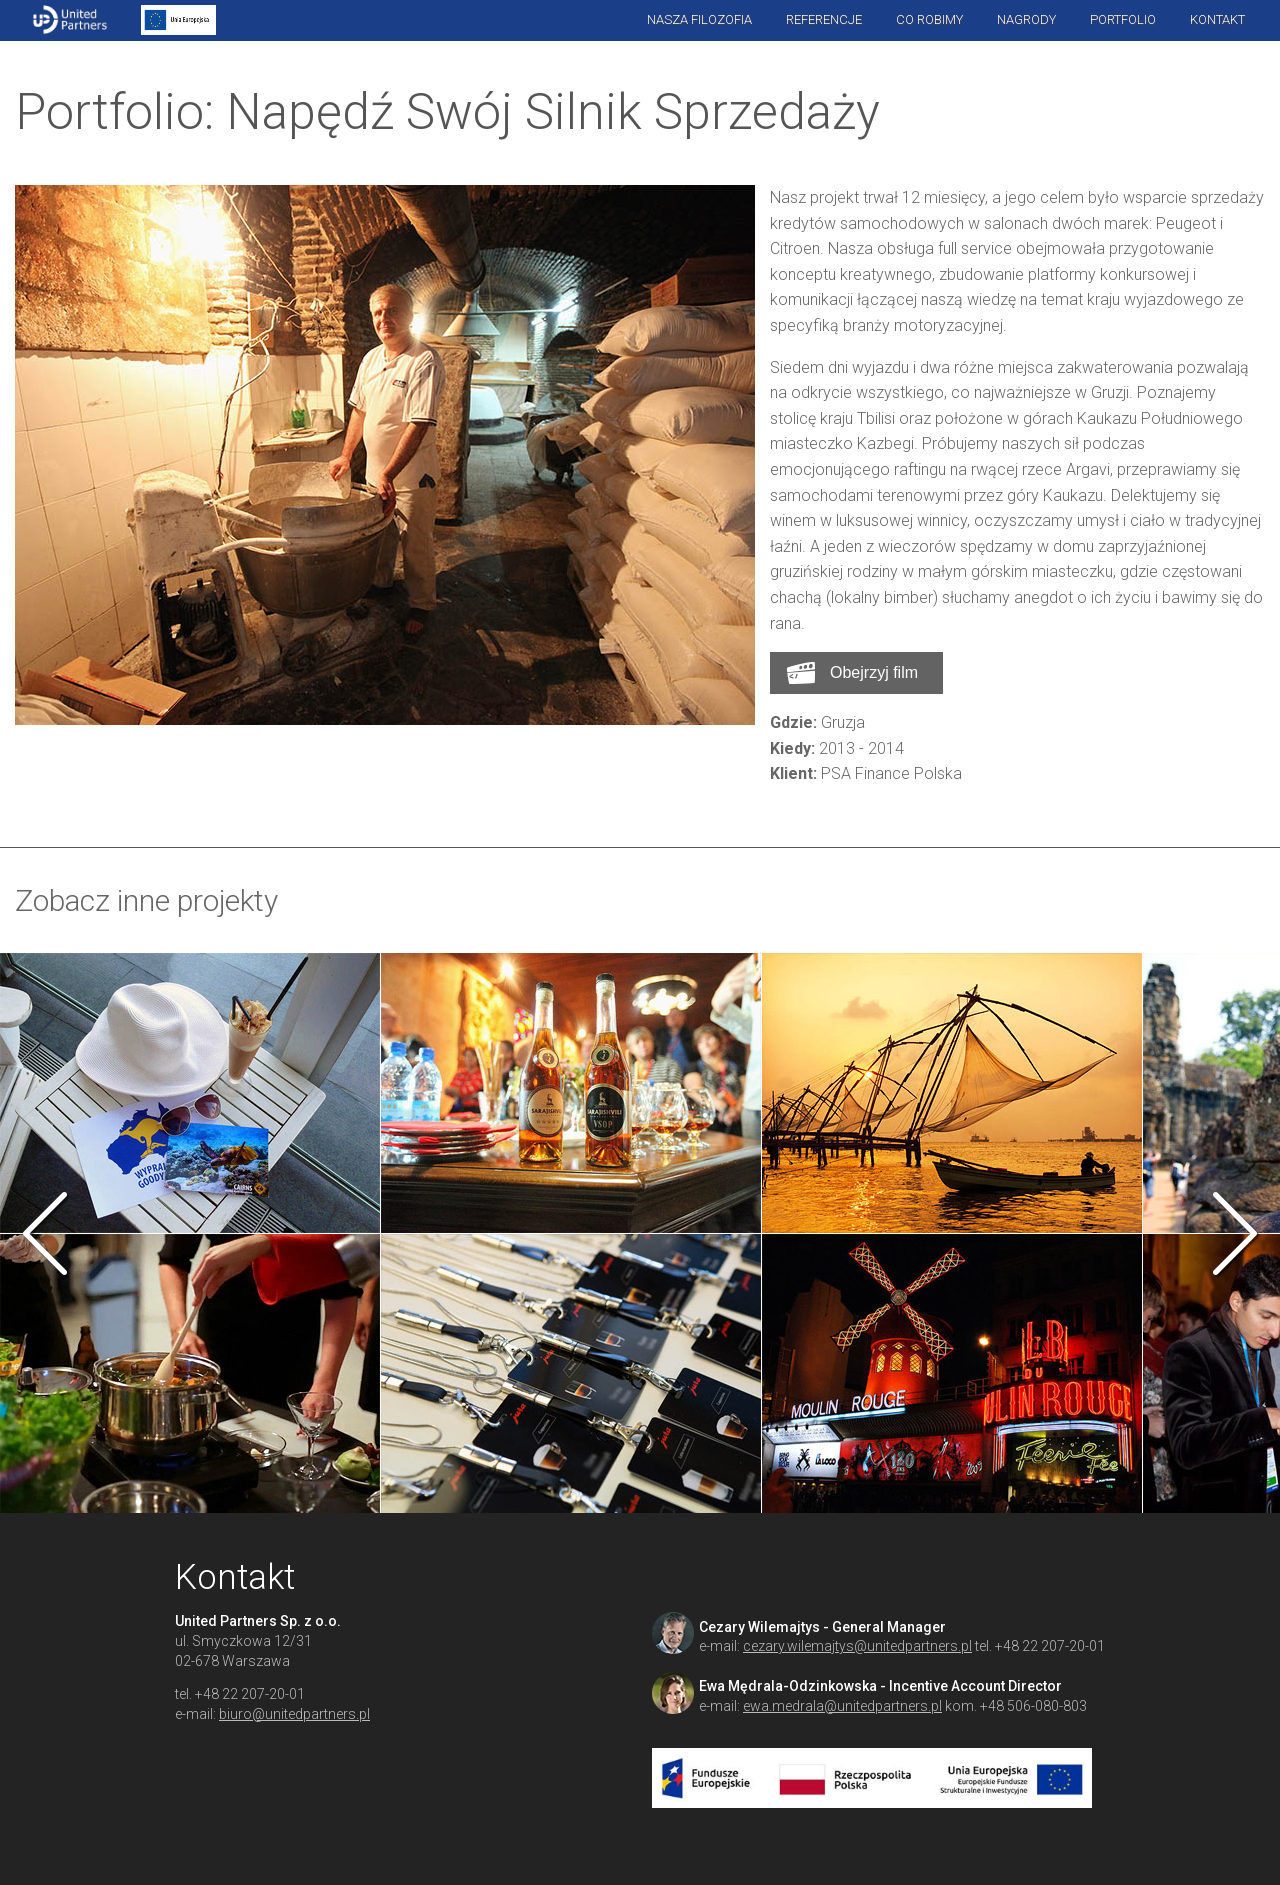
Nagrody (1026, 19)
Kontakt (1217, 19)
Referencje (824, 19)
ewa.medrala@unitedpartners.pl (842, 1706)
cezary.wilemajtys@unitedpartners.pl (857, 1646)
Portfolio (1123, 19)
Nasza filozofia (699, 19)
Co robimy (929, 19)
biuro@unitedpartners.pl (294, 1714)
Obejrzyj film (874, 672)
